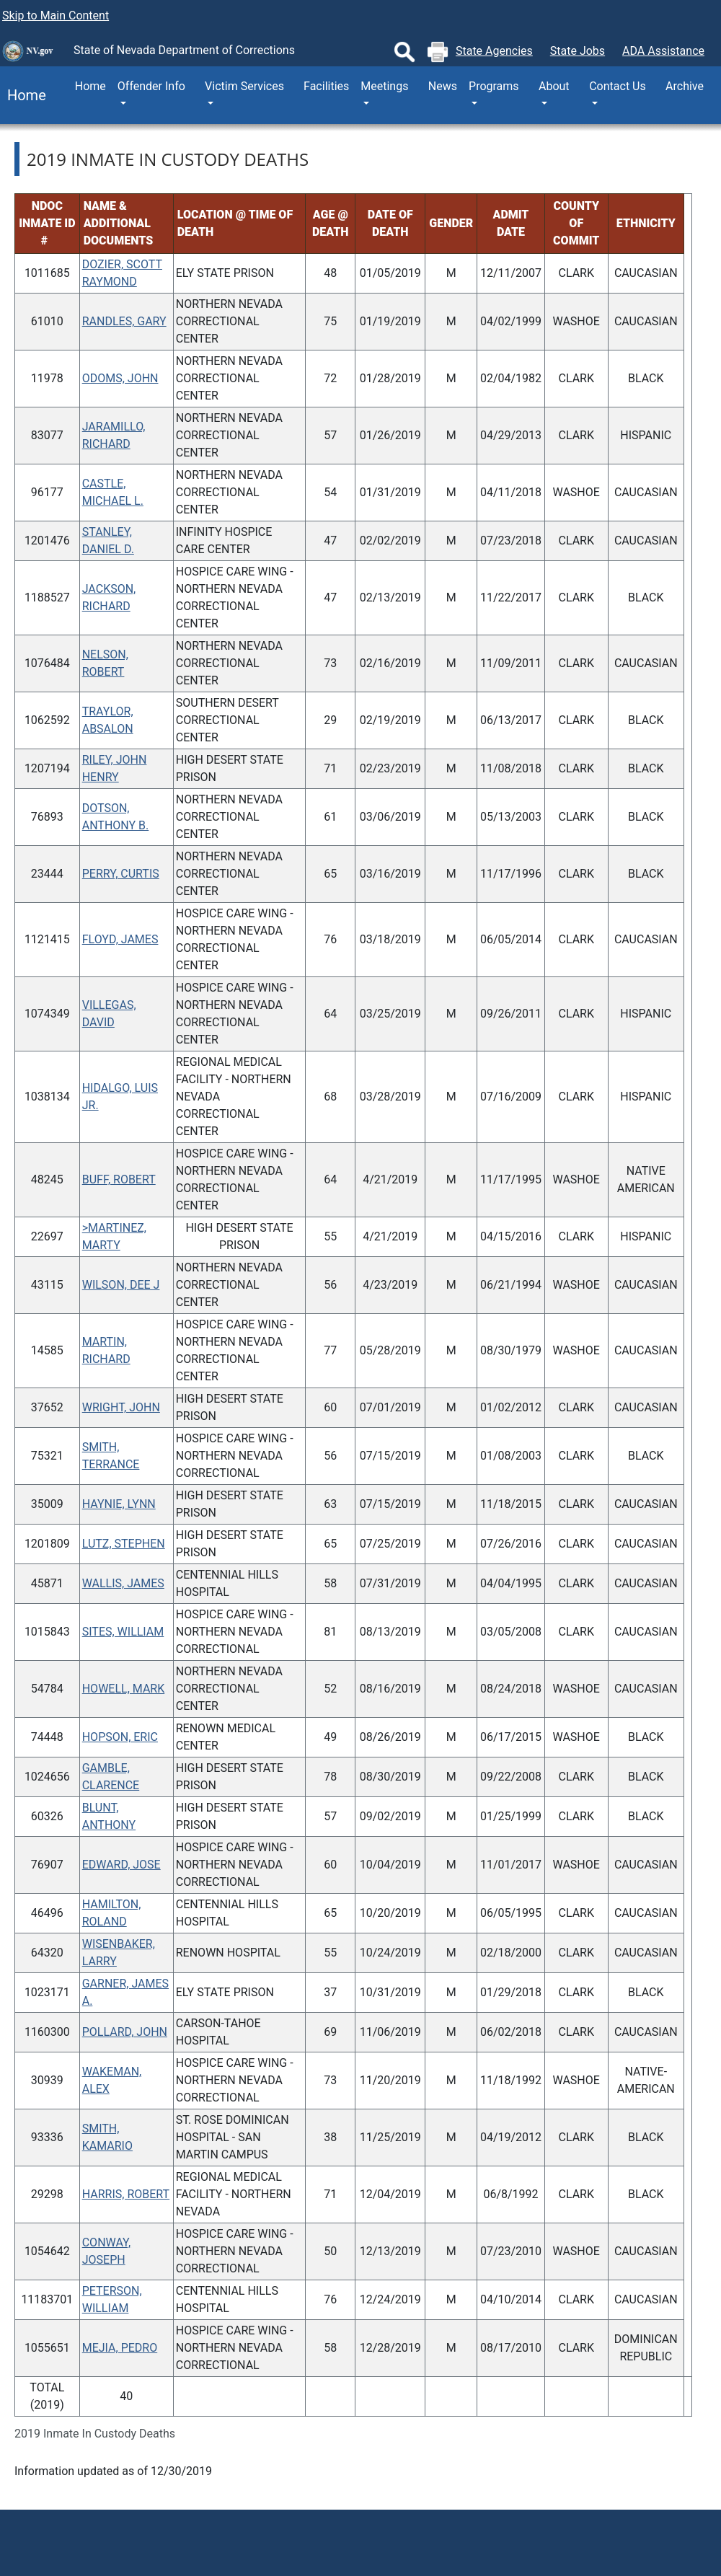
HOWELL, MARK (123, 1688)
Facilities (326, 86)
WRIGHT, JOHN (121, 1407)
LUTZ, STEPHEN (123, 1544)
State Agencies (494, 51)
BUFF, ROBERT (119, 1179)
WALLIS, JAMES (123, 1583)
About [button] (554, 86)
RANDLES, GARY (124, 321)
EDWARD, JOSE (121, 1864)
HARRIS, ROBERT (125, 2194)
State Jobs (577, 51)
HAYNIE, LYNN (119, 1504)
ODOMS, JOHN (120, 378)
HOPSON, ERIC (120, 1737)
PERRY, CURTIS (120, 874)
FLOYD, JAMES (120, 939)
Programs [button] (494, 86)
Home (23, 95)
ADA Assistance (663, 51)
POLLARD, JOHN (124, 2032)
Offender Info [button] (151, 86)
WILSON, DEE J (121, 1285)
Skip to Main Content (55, 15)
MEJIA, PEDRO (120, 2348)
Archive (684, 86)
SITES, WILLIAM (123, 1631)
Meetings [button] (384, 86)
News (442, 86)
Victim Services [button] (244, 86)
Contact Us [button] (617, 86)
